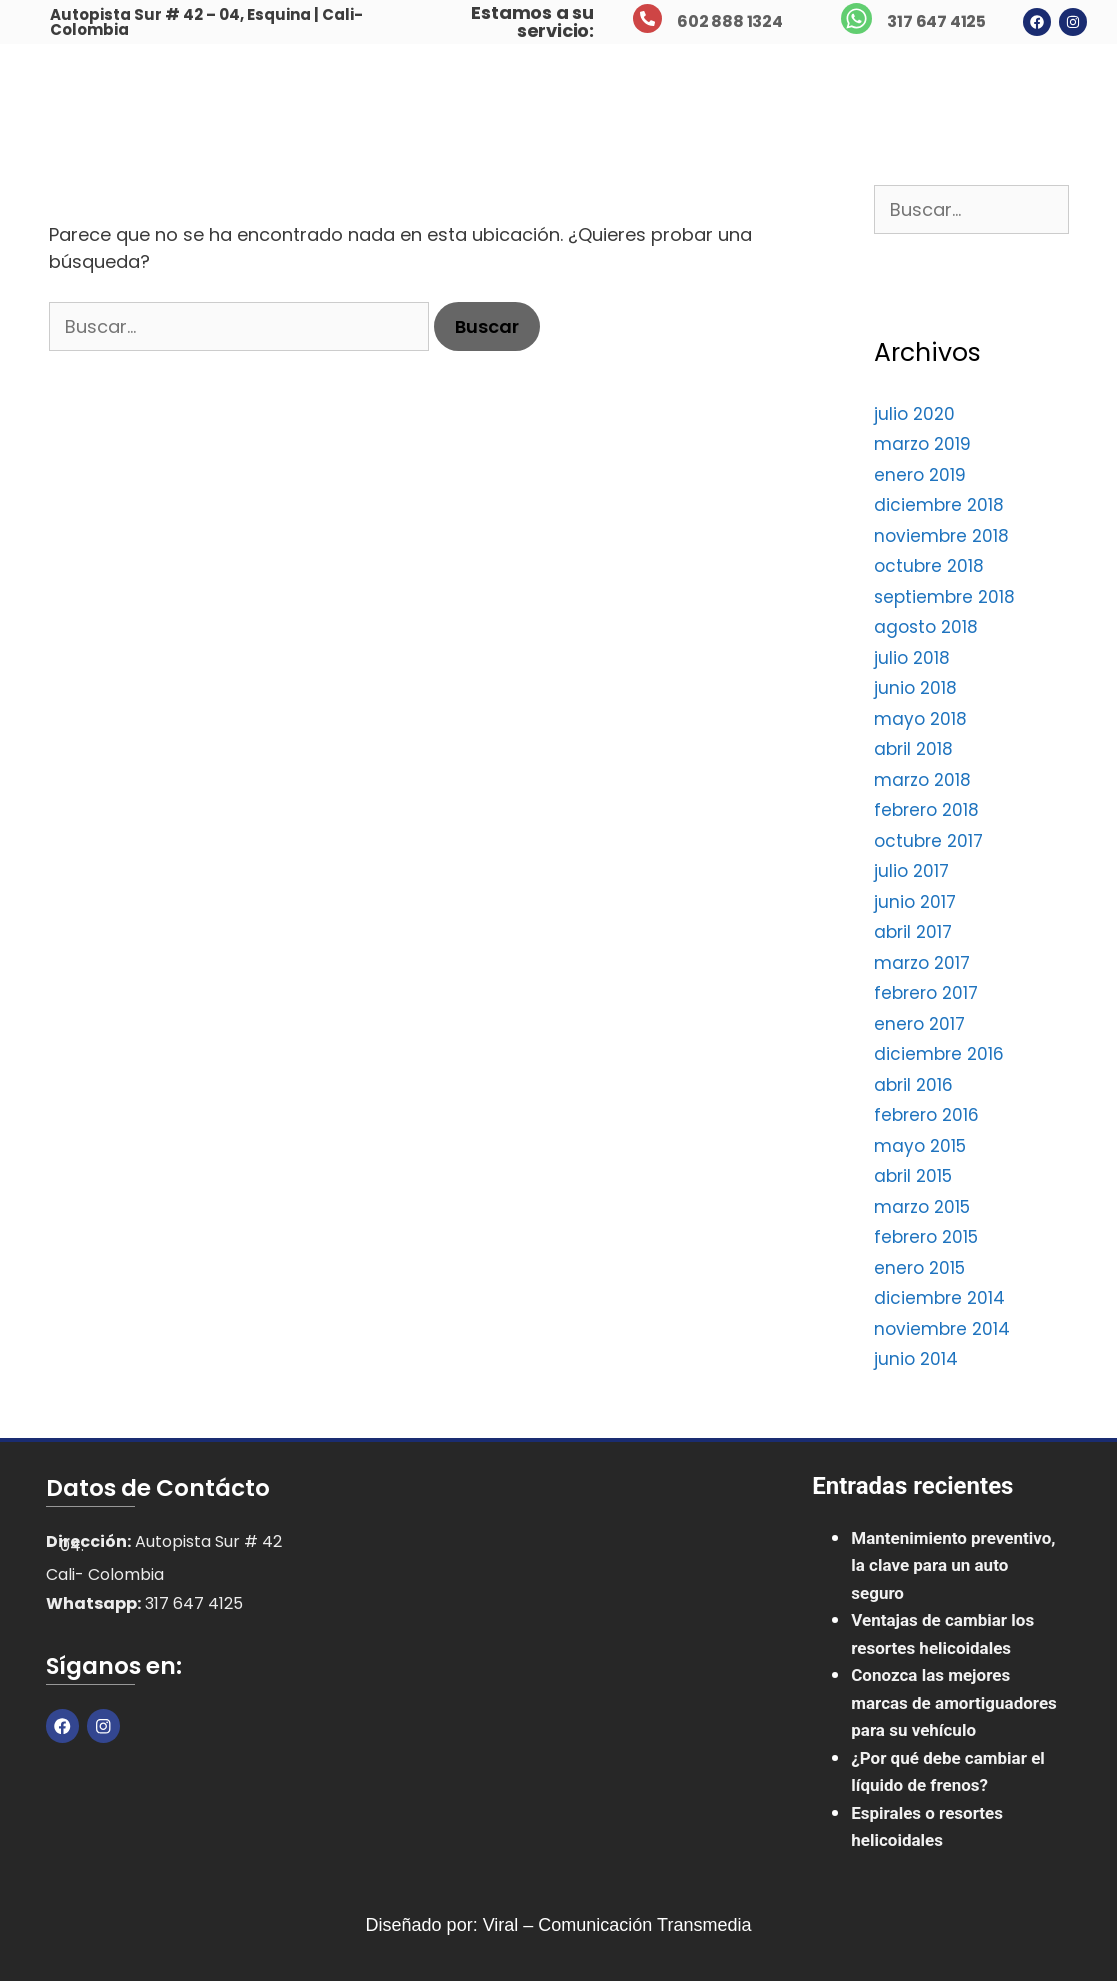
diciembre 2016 (939, 1054)
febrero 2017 (926, 993)
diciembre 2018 (939, 505)
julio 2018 (912, 658)
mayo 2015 (920, 1146)
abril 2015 (913, 1176)
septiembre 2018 (944, 597)
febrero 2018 (926, 810)
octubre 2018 (929, 566)
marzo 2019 (922, 444)
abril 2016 (913, 1085)
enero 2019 (920, 475)
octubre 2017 (928, 841)
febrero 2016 (926, 1115)
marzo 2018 (922, 780)
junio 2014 (916, 1359)
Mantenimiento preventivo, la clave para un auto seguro (953, 1565)
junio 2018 (915, 688)
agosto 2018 (926, 627)
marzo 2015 (922, 1207)
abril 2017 (913, 932)
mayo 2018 (920, 719)
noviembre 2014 (942, 1329)
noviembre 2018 (941, 536)
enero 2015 (919, 1268)
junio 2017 (915, 902)
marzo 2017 (922, 963)
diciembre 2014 (939, 1298)
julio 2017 (911, 871)
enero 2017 (919, 1024)
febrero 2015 (926, 1237)
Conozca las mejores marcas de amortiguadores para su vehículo (954, 1702)
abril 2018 (913, 749)
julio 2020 (914, 414)
